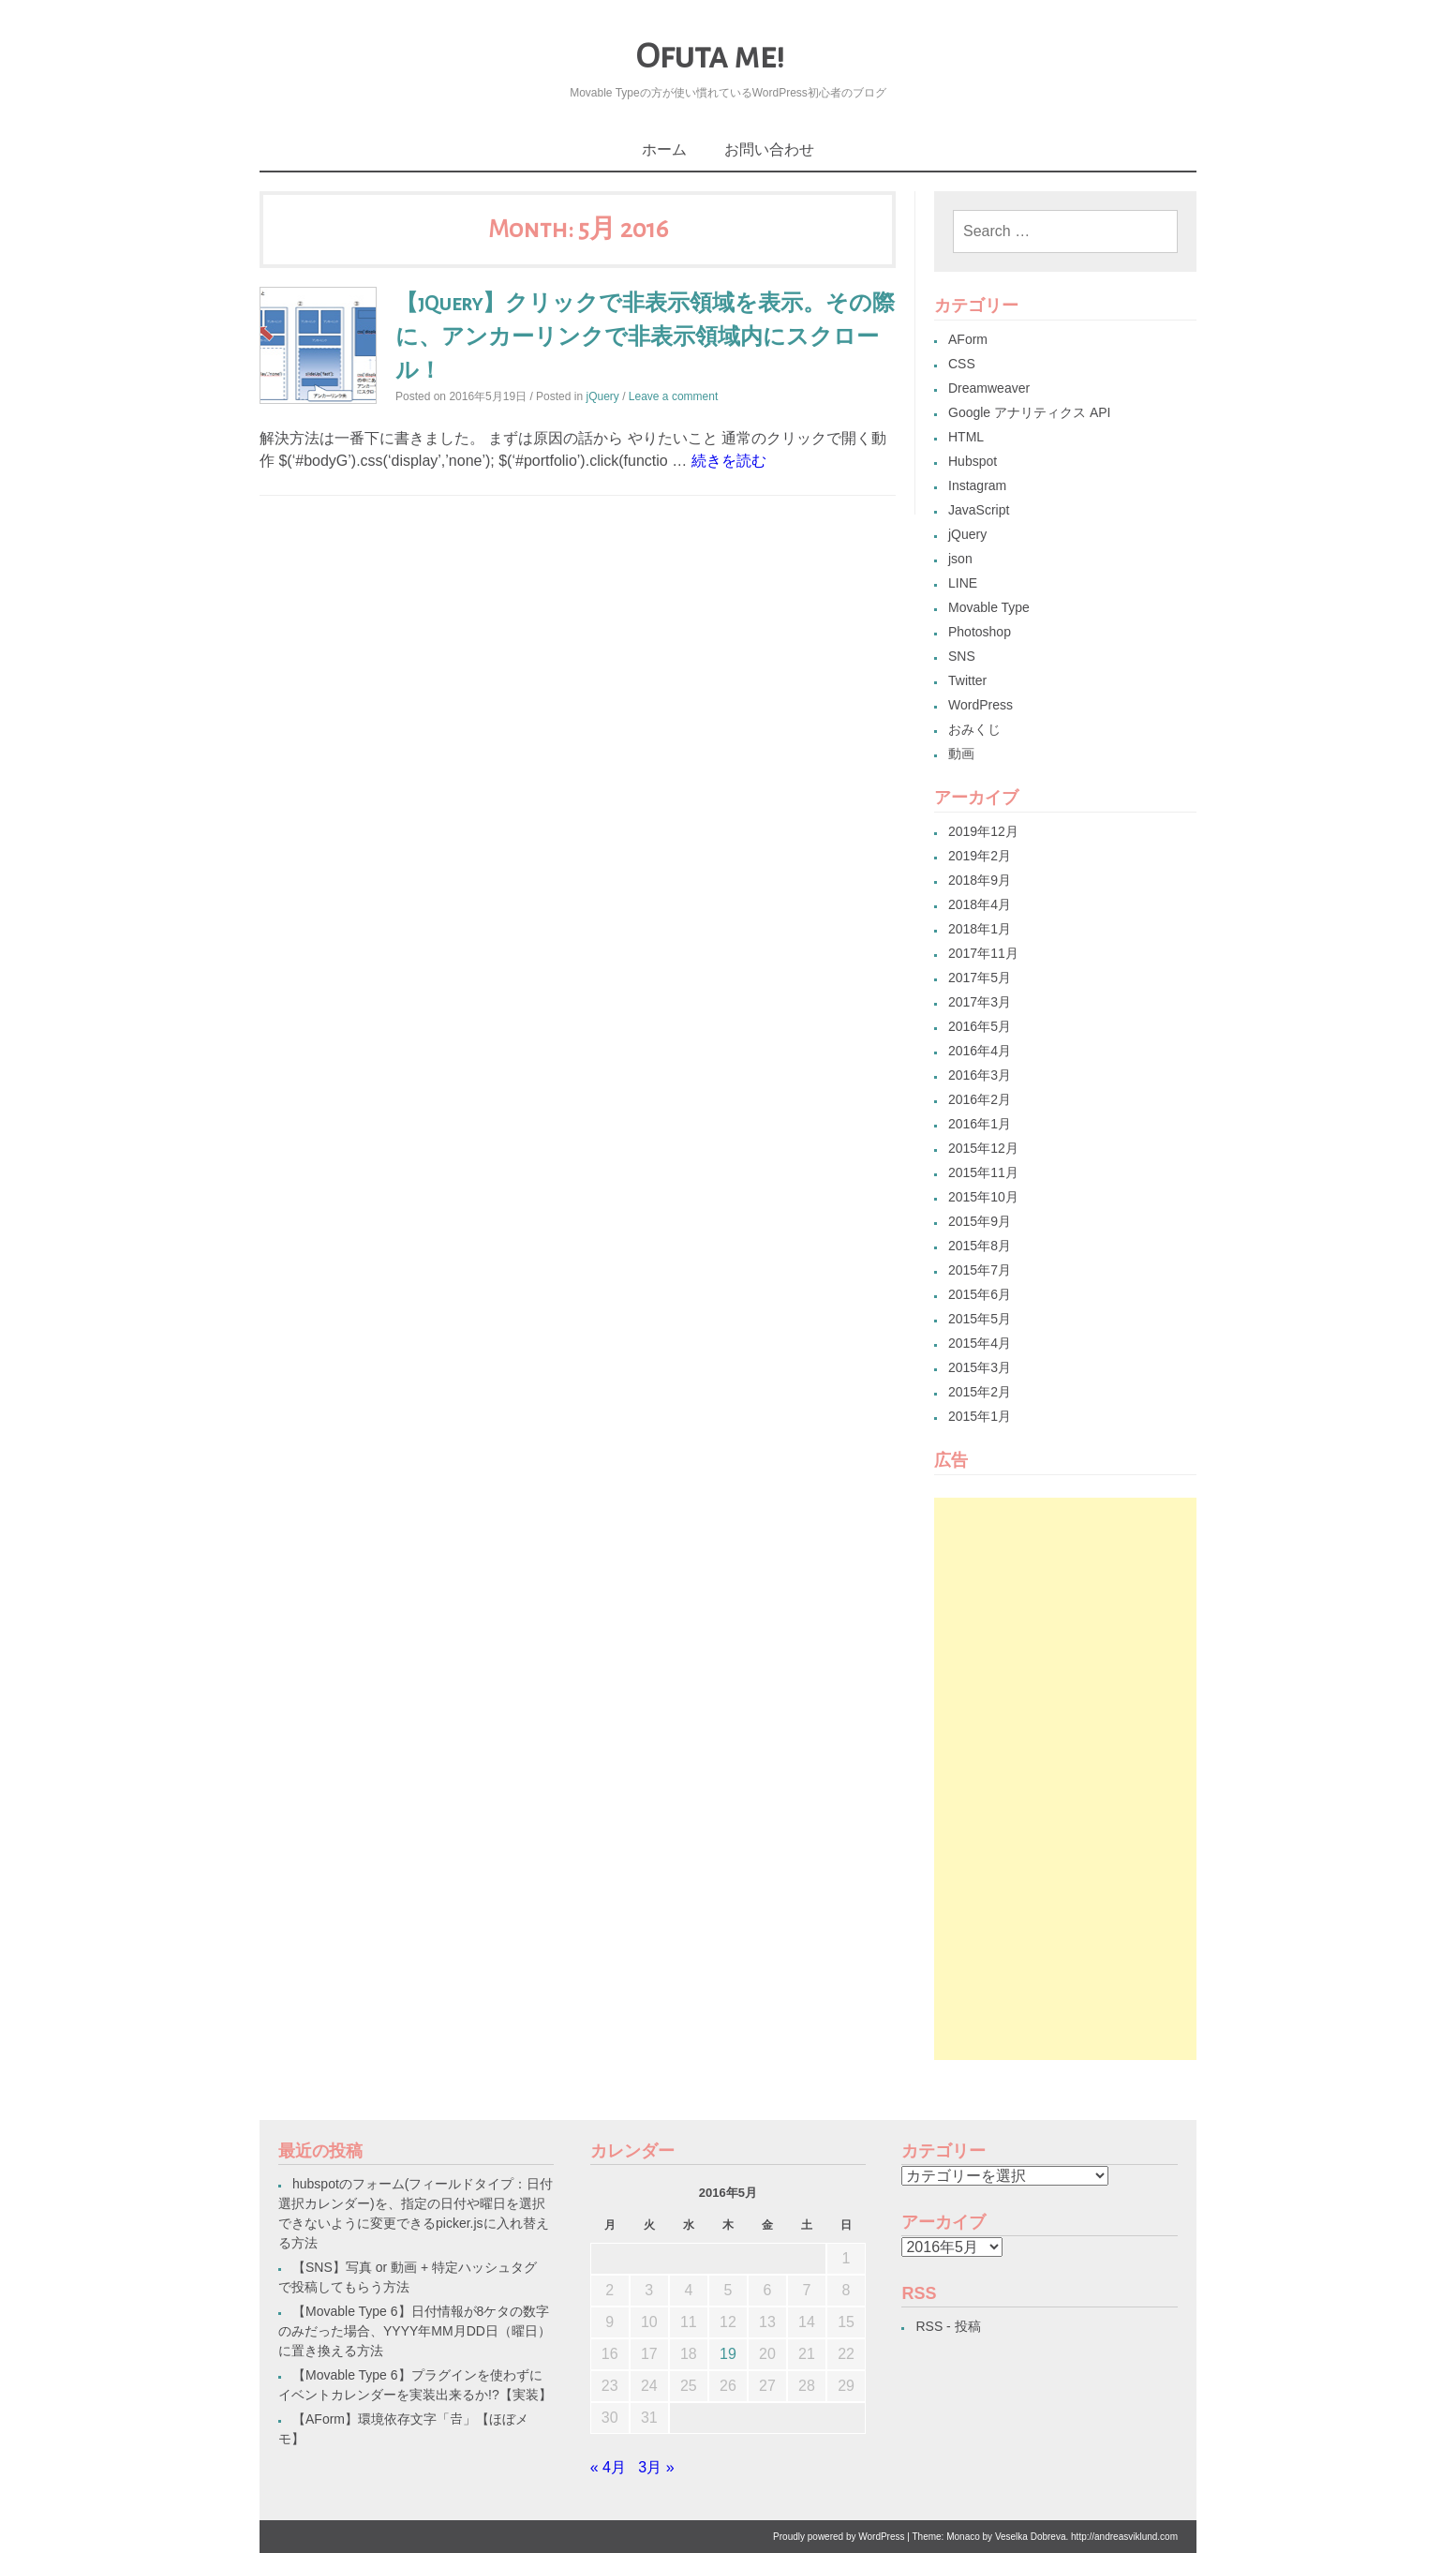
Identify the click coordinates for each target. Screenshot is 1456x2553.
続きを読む (728, 461)
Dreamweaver (989, 388)
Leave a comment (673, 396)
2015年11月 (983, 1172)
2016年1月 (979, 1123)
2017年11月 (983, 953)
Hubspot (972, 461)
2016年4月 (979, 1050)
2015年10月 (983, 1196)
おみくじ (974, 729)
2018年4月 (979, 904)
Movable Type (989, 607)
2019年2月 (979, 855)
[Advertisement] (1065, 1779)
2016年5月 (979, 1026)
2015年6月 (979, 1294)
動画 (961, 753)
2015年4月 (979, 1343)
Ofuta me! (709, 56)
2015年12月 (983, 1148)
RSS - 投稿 (947, 2326)
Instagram (977, 485)
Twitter (967, 680)
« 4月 (608, 2467)
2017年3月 (979, 1001)
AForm (968, 339)
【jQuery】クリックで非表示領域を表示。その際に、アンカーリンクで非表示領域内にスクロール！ (645, 337)
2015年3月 (979, 1367)
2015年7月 (979, 1269)
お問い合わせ (769, 149)
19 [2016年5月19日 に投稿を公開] (728, 2354)
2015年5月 (979, 1318)
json (960, 558)
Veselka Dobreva (1030, 2536)
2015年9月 (979, 1221)
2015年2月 (979, 1391)
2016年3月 (979, 1074)
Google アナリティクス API (1029, 412)
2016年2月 (979, 1099)
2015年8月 (979, 1245)
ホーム (664, 149)
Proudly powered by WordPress (838, 2536)
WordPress (980, 704)
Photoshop (979, 631)
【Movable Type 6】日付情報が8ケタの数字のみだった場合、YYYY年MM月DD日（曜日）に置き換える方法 (414, 2331)
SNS (961, 656)
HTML (966, 436)
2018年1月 (979, 928)
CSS (961, 363)
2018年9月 (979, 880)
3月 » (656, 2467)
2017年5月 (979, 977)
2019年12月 (983, 831)
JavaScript (978, 509)
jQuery (602, 396)
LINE (962, 582)
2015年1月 (979, 1416)
